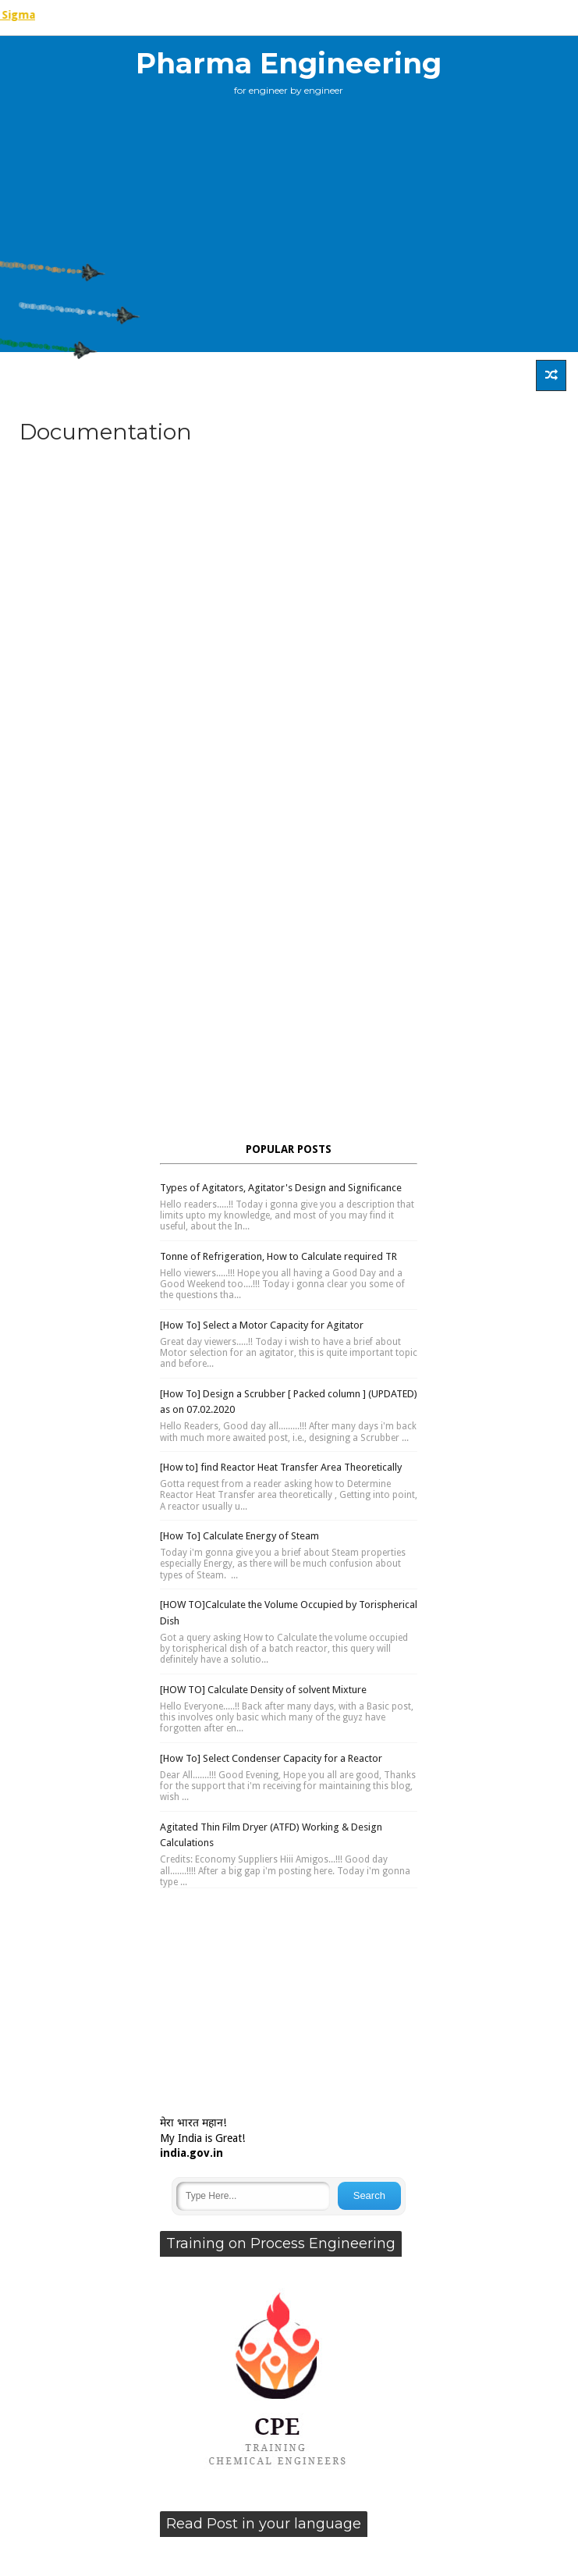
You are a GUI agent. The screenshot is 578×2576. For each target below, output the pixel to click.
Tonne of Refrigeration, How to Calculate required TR (278, 1256)
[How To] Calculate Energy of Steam (239, 1536)
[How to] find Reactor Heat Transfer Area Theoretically (281, 1467)
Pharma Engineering (288, 63)
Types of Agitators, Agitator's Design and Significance (281, 1188)
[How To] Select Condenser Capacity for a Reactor (271, 1758)
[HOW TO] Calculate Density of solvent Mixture (263, 1689)
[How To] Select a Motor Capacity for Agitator (261, 1325)
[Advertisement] (288, 480)
